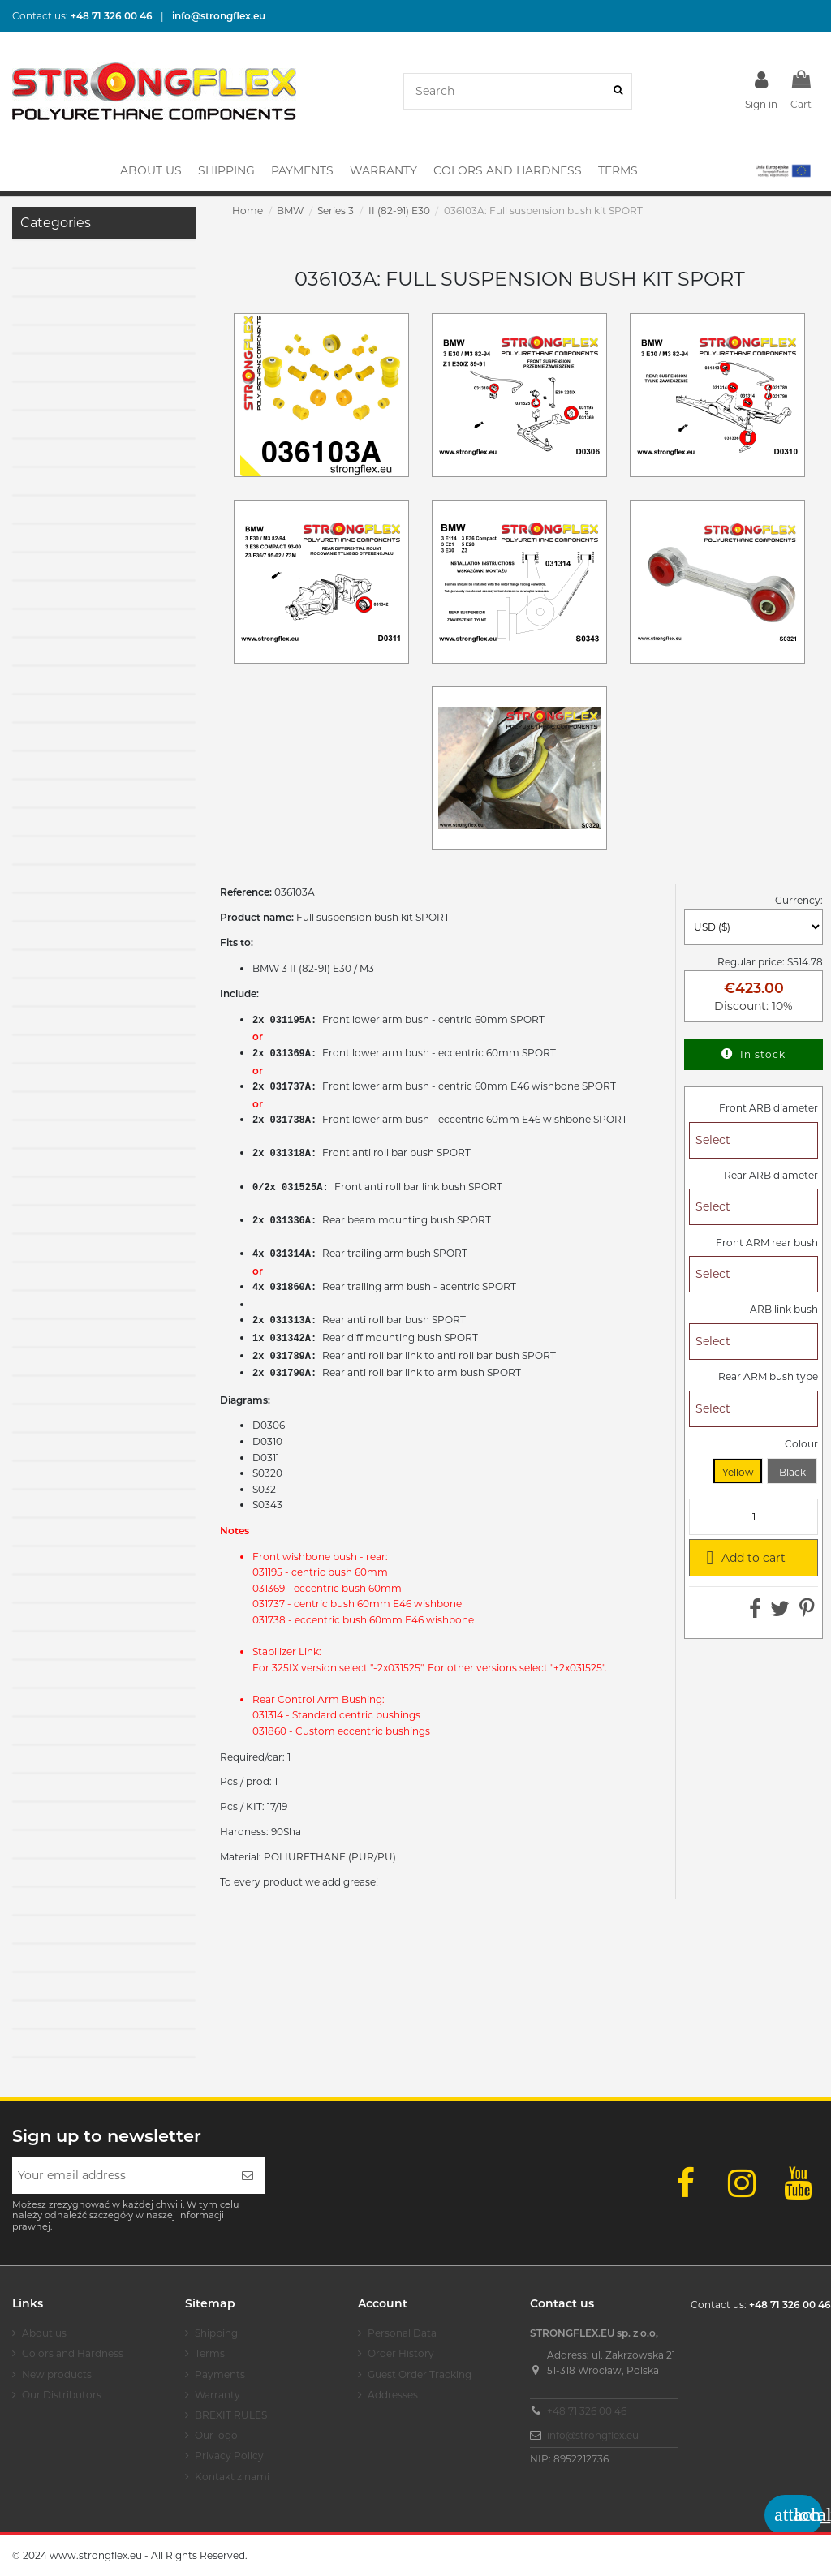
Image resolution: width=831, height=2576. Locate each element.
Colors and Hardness (72, 2353)
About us (44, 2333)
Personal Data (402, 2333)
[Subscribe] (247, 2175)
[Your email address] (121, 2175)
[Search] (618, 91)
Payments (220, 2374)
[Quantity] (753, 1517)
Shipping (216, 2333)
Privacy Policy (229, 2455)
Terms (210, 2353)
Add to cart (743, 1557)
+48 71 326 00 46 (586, 2411)
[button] (782, 170)
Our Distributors (61, 2395)
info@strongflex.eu (593, 2435)
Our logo (216, 2435)
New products (57, 2374)
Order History (401, 2353)
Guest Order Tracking (419, 2374)
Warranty (217, 2395)
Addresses (393, 2395)
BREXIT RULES (231, 2415)
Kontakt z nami (232, 2477)
